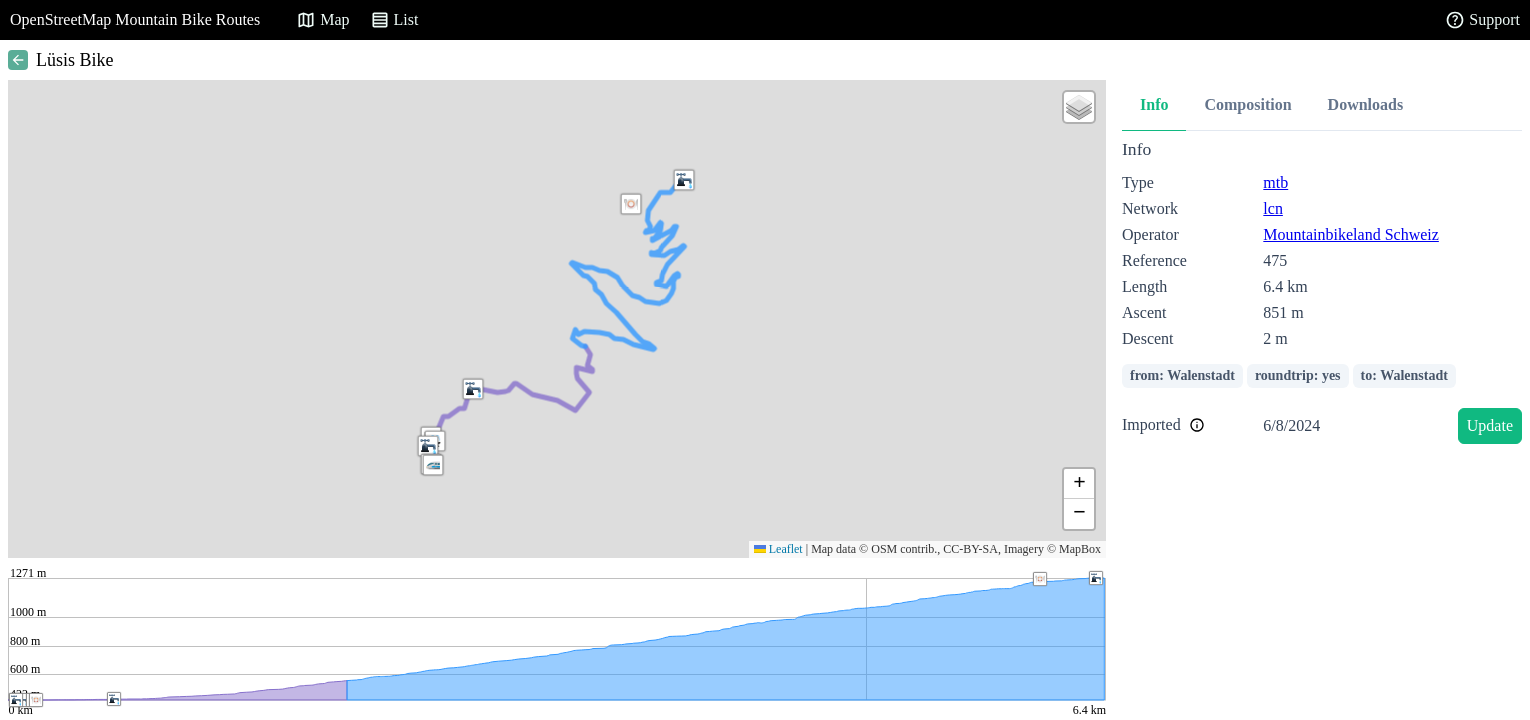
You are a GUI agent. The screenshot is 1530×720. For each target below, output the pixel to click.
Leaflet (778, 549)
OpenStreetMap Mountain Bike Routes (135, 19)
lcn (1273, 208)
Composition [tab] (1247, 104)
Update (1490, 425)
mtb (1275, 182)
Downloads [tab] (1366, 104)
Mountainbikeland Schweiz (1351, 234)
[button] (631, 204)
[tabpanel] (1322, 295)
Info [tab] (1154, 104)
